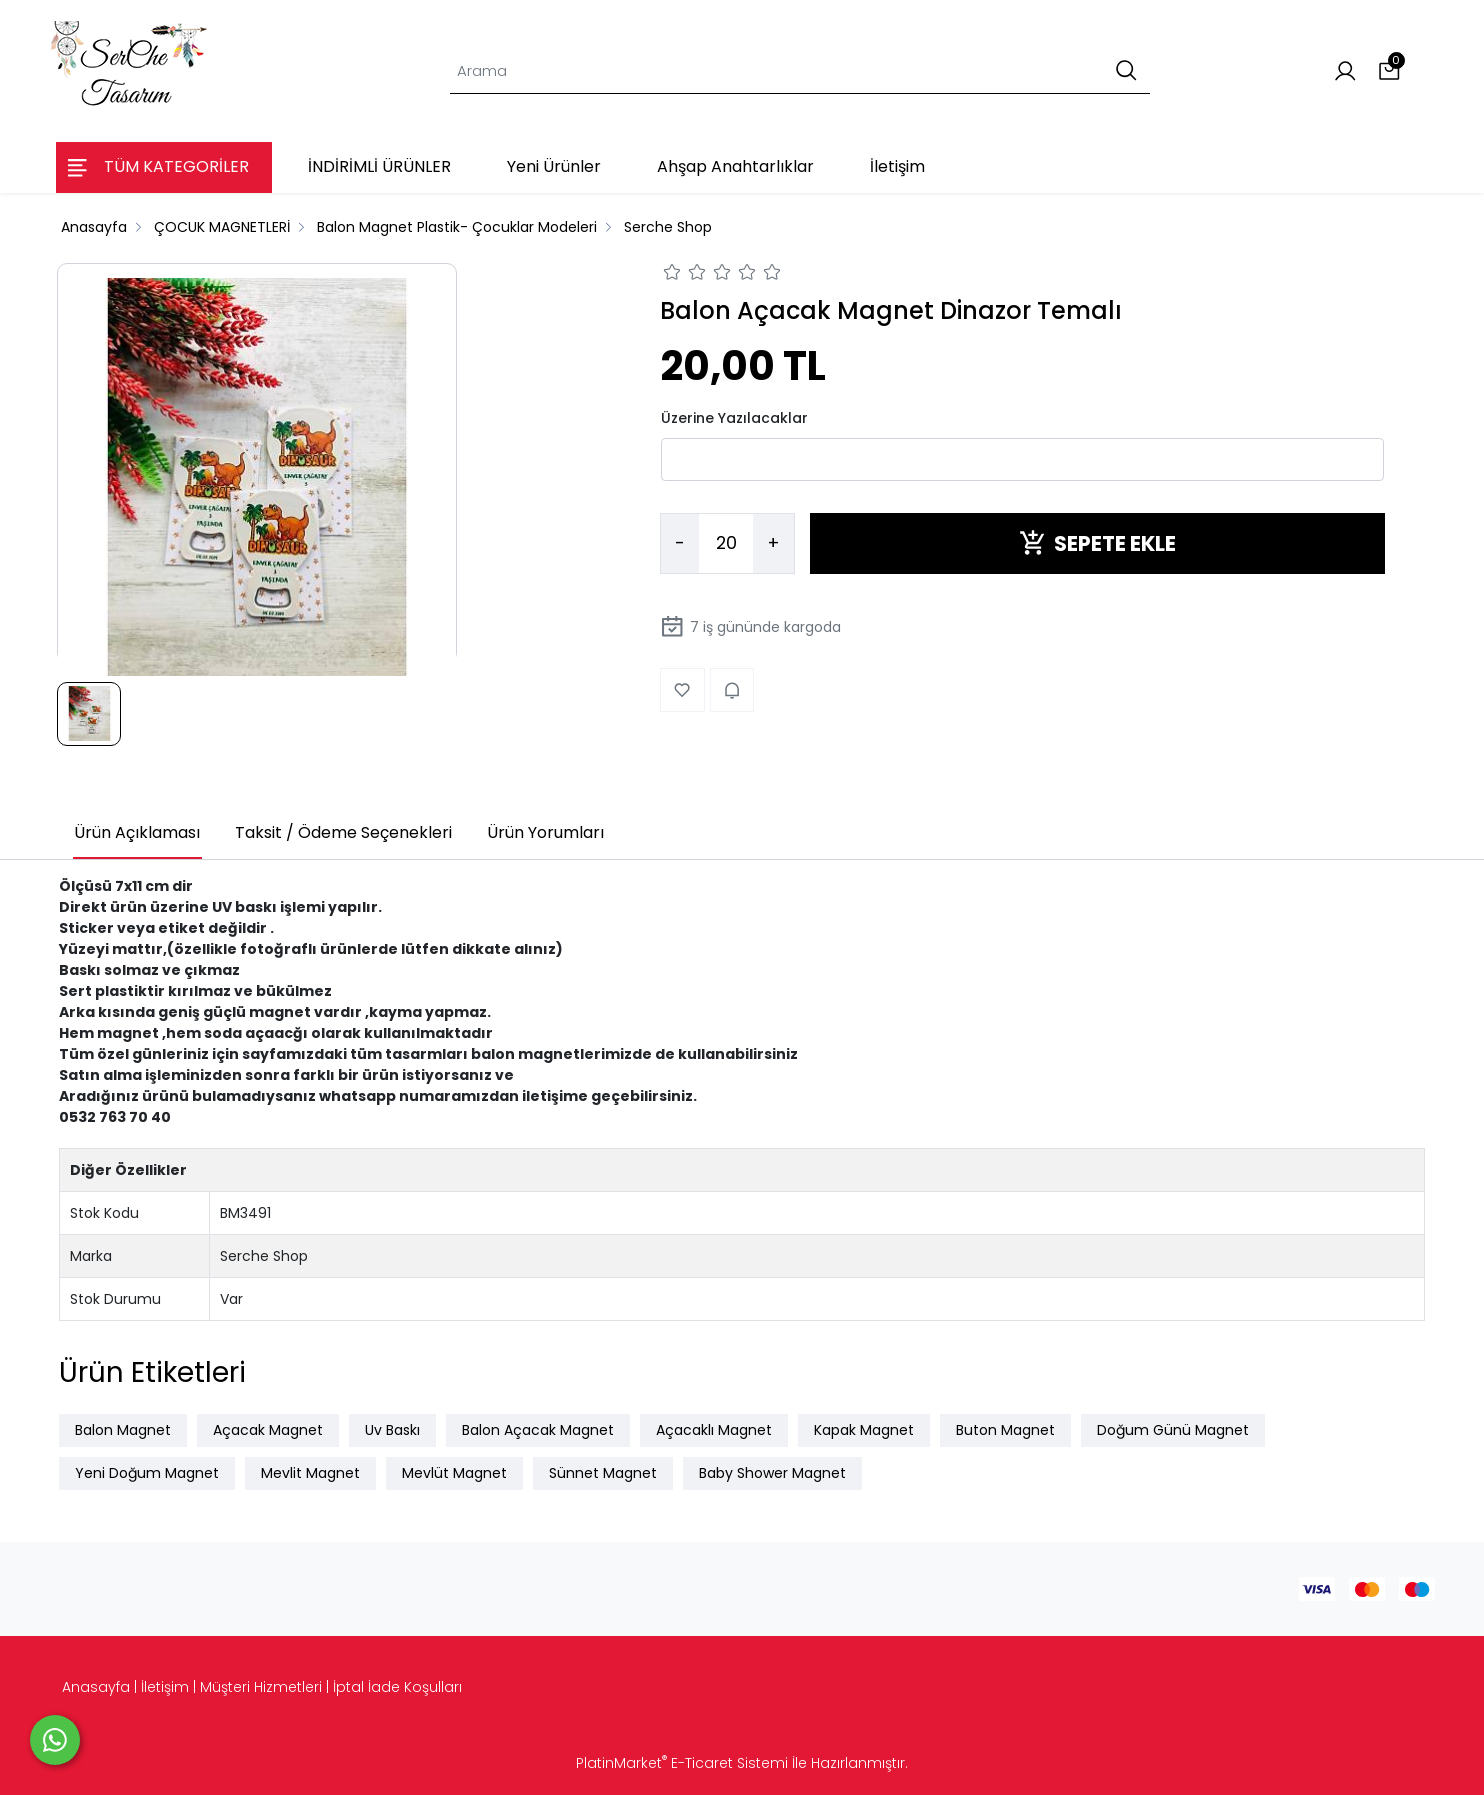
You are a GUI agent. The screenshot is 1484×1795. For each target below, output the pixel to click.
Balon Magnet (123, 1430)
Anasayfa (96, 1687)
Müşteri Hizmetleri (261, 1687)
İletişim (165, 1687)
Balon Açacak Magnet (538, 1430)
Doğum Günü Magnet (1173, 1430)
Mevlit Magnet (310, 1473)
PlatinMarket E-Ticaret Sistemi (682, 1763)
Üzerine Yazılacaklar (734, 418)
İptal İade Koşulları (397, 1687)
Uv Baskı (392, 1430)
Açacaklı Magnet (714, 1430)
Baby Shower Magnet (772, 1473)
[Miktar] (726, 544)
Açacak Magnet (268, 1430)
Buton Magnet (1005, 1430)
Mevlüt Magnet (454, 1473)
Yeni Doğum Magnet (147, 1473)
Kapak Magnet (864, 1430)
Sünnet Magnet (603, 1473)
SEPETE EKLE (1097, 543)
